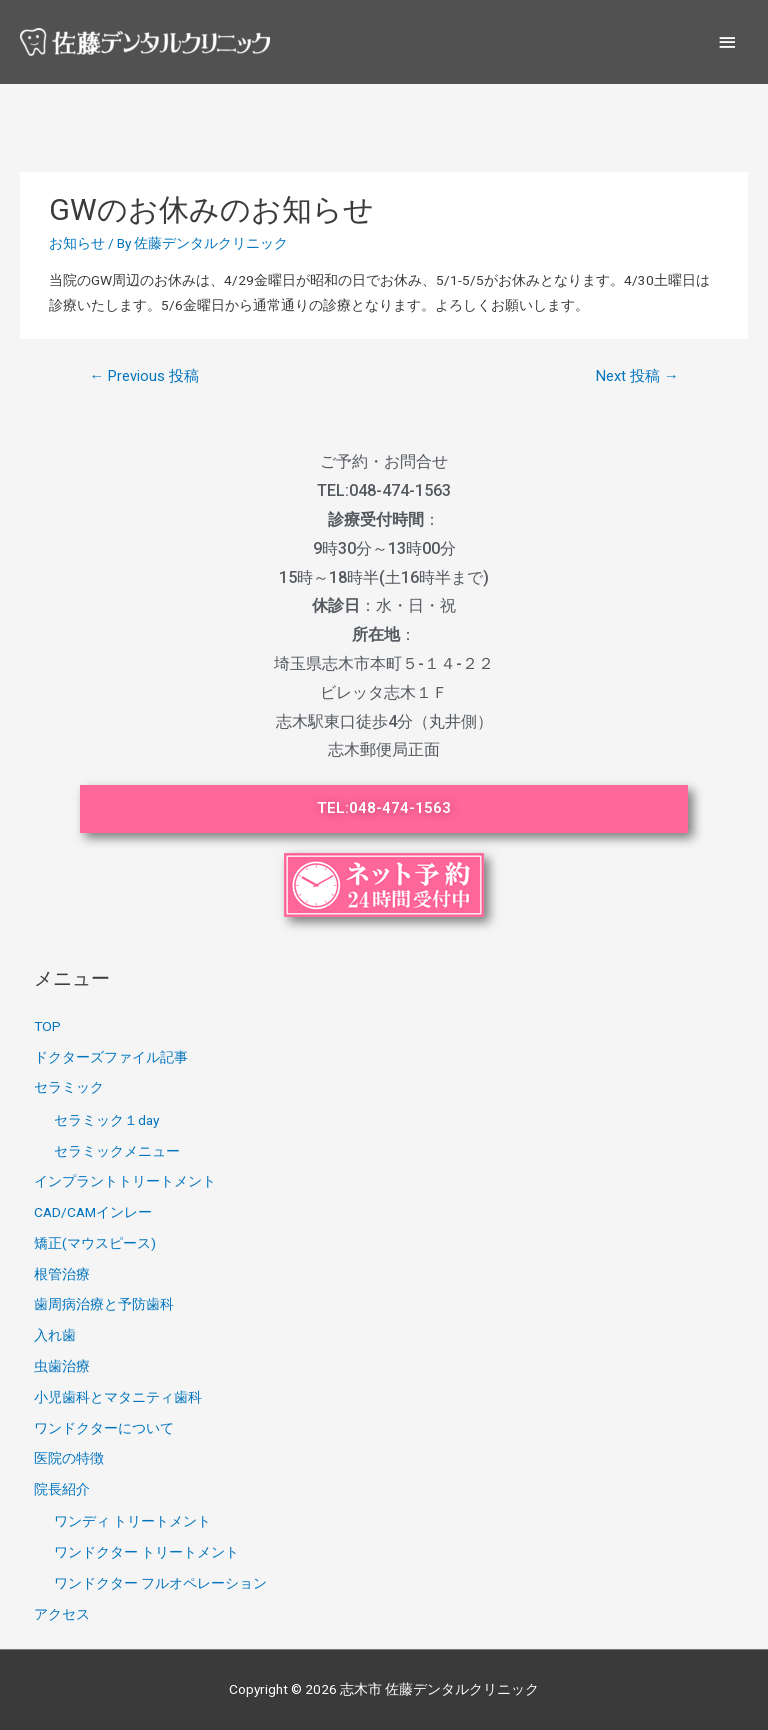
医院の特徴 (69, 1458)
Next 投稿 (637, 376)
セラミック (69, 1087)
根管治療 (62, 1274)
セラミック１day (106, 1120)
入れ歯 (55, 1335)
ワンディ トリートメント (132, 1521)
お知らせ (77, 243)
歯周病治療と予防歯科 (104, 1304)
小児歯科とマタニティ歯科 (118, 1397)
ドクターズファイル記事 (111, 1057)
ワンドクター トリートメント (146, 1552)
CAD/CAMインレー (93, 1212)
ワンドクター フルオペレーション (160, 1583)
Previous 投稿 (144, 376)
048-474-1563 (400, 490)
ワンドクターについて (104, 1428)
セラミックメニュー (117, 1151)
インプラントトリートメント (125, 1181)
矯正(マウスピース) (95, 1243)
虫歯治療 (62, 1366)
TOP (47, 1026)
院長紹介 (62, 1489)
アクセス (62, 1614)
